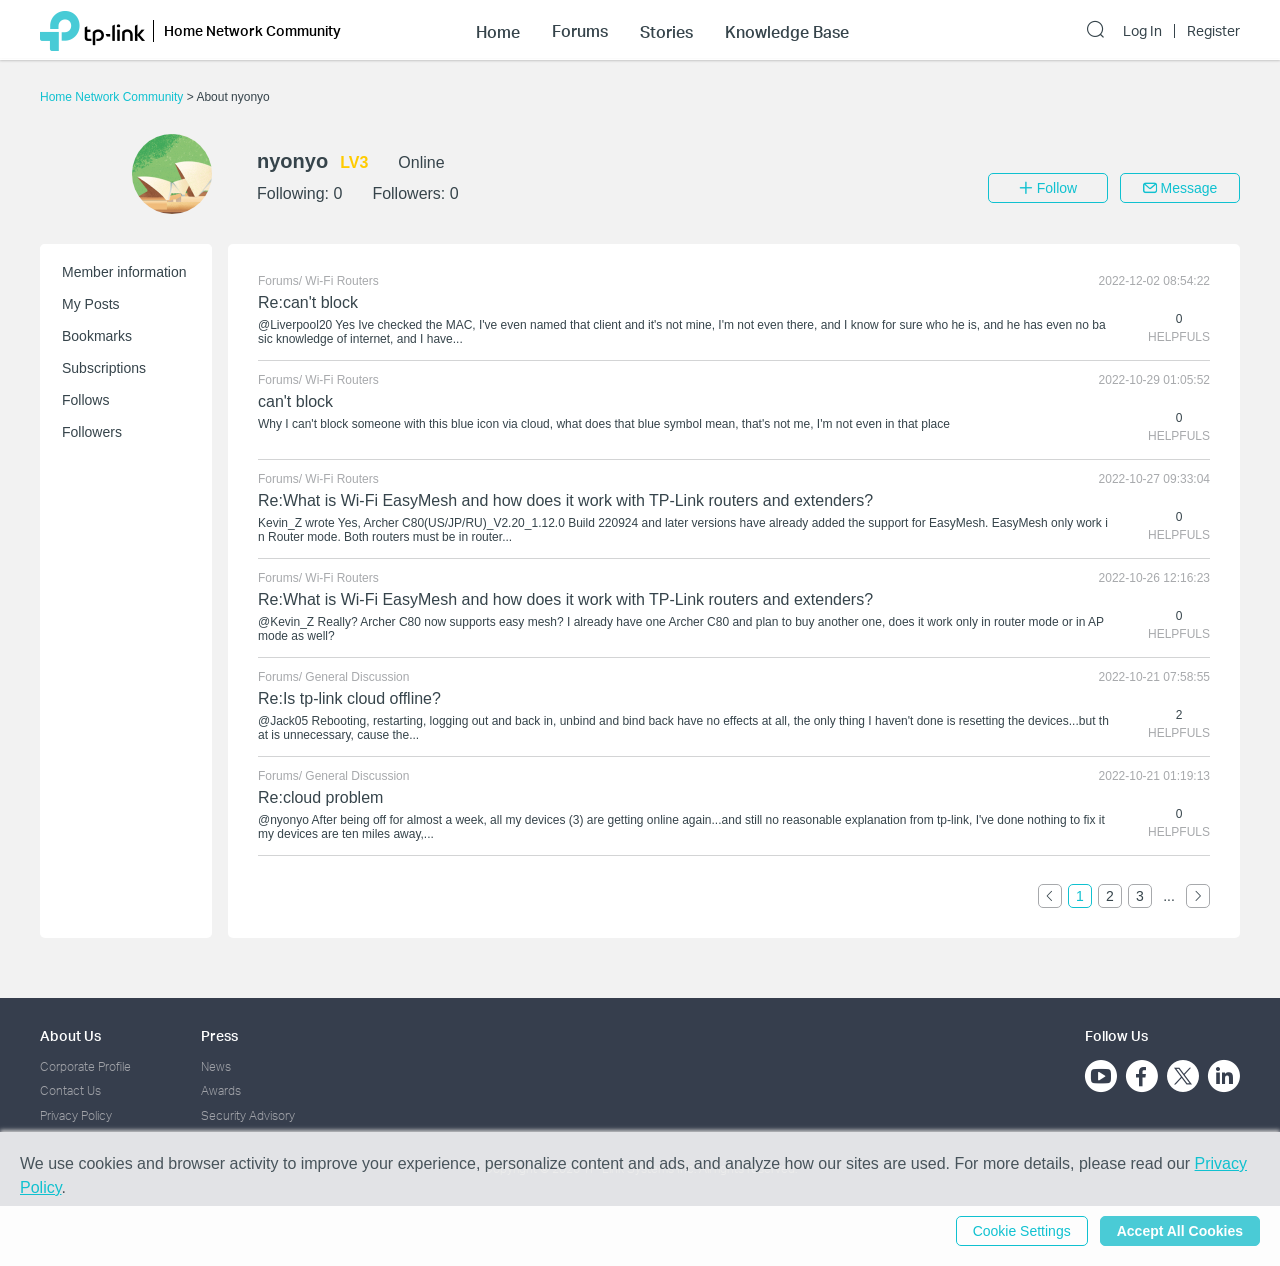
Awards (221, 1090)
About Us (70, 1035)
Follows (85, 400)
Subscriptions (104, 368)
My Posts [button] (91, 304)
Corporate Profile (85, 1066)
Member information (124, 272)
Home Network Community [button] (252, 30)
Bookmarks (97, 336)
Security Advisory (248, 1115)
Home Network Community (113, 97)
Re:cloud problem (320, 797)
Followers (92, 432)
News (216, 1066)
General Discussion (357, 677)
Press (219, 1035)
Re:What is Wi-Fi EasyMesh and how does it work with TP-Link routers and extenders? (565, 500)
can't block (295, 401)
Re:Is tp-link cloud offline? (349, 698)
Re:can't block (308, 302)
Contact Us (70, 1090)
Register (1213, 31)
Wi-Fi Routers (341, 281)
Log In (1142, 31)
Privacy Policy (76, 1115)
